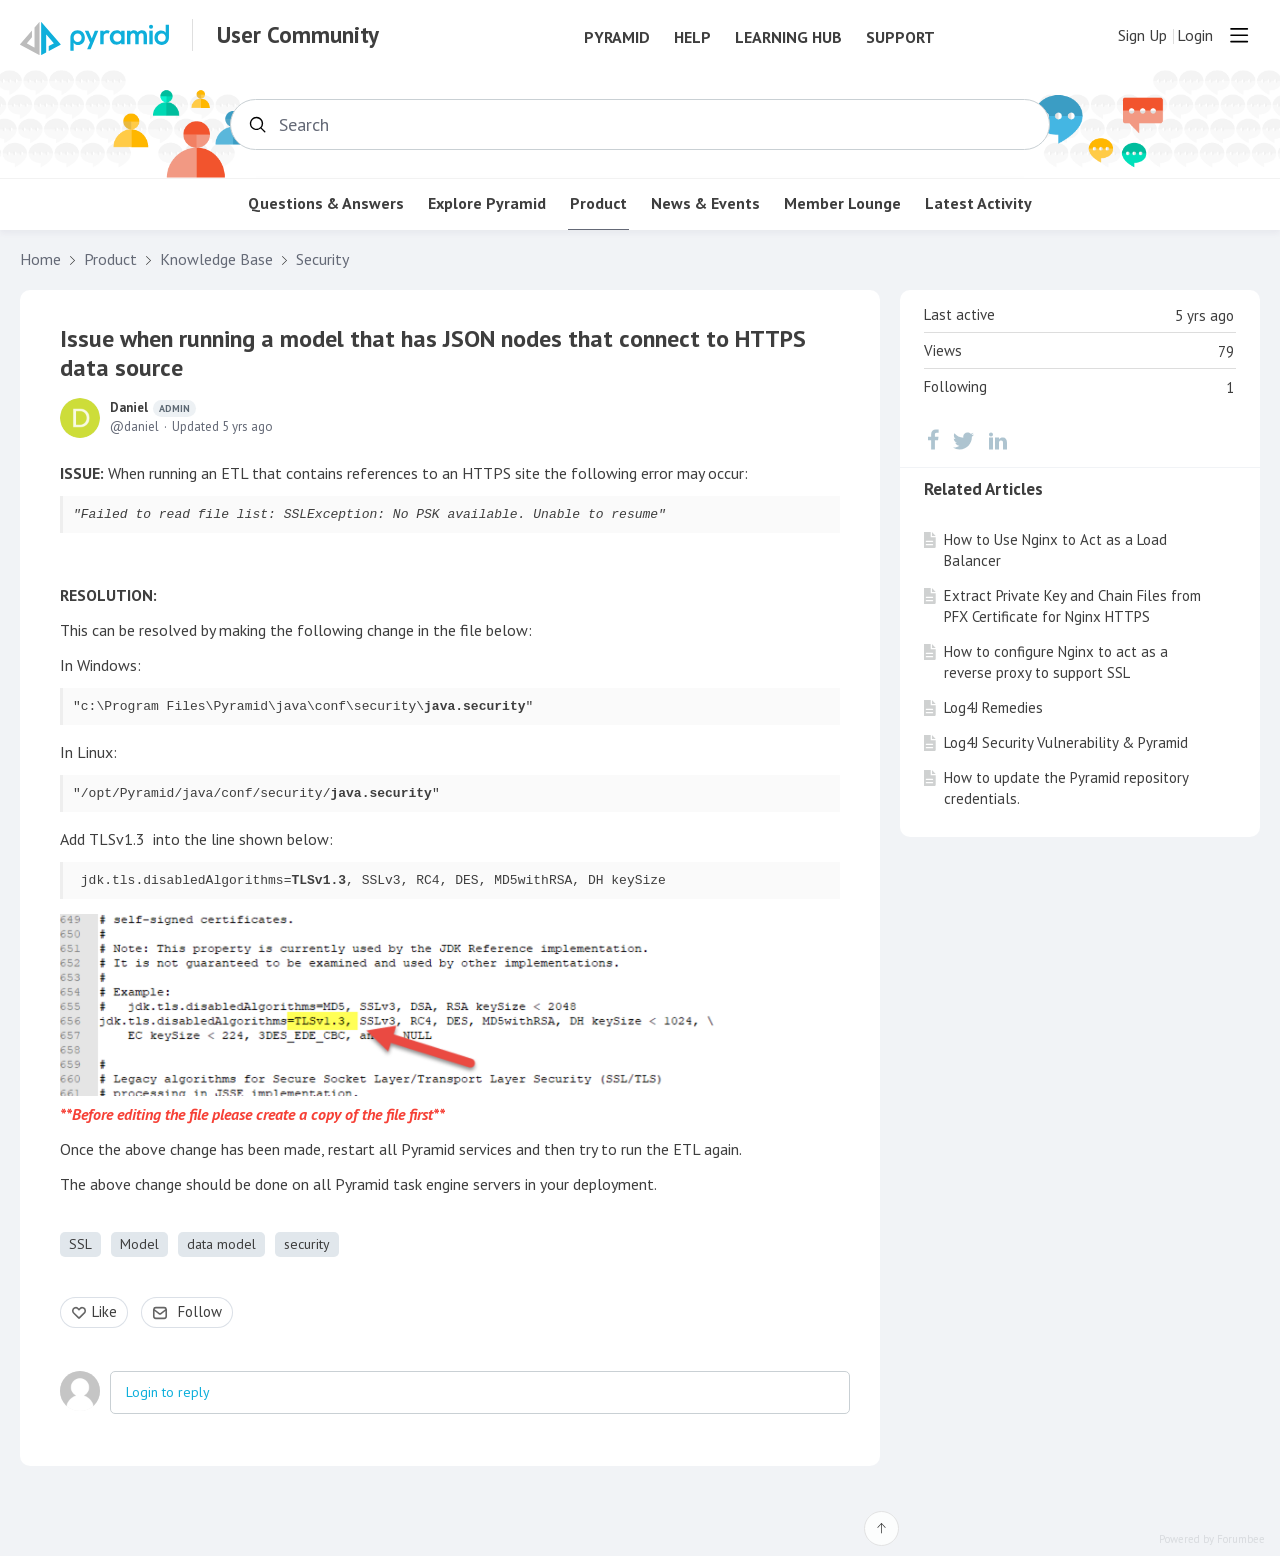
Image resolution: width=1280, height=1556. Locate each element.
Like (104, 1311)
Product (598, 203)
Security (322, 259)
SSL (80, 1244)
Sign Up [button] (1142, 35)
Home (40, 259)
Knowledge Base (216, 259)
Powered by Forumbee (1212, 1539)
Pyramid (617, 37)
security (307, 1244)
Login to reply (168, 1392)
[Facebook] (933, 440)
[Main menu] (1239, 35)
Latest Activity (978, 203)
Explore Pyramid (487, 203)
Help (692, 37)
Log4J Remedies (993, 707)
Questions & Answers (326, 203)
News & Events (705, 203)
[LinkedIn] (998, 440)
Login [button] (1195, 35)
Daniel (153, 408)
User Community (298, 35)
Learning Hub (788, 37)
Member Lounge (842, 203)
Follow (200, 1311)
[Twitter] (964, 440)
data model (221, 1244)
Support (900, 37)
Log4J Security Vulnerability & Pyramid (1066, 742)
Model (139, 1244)
